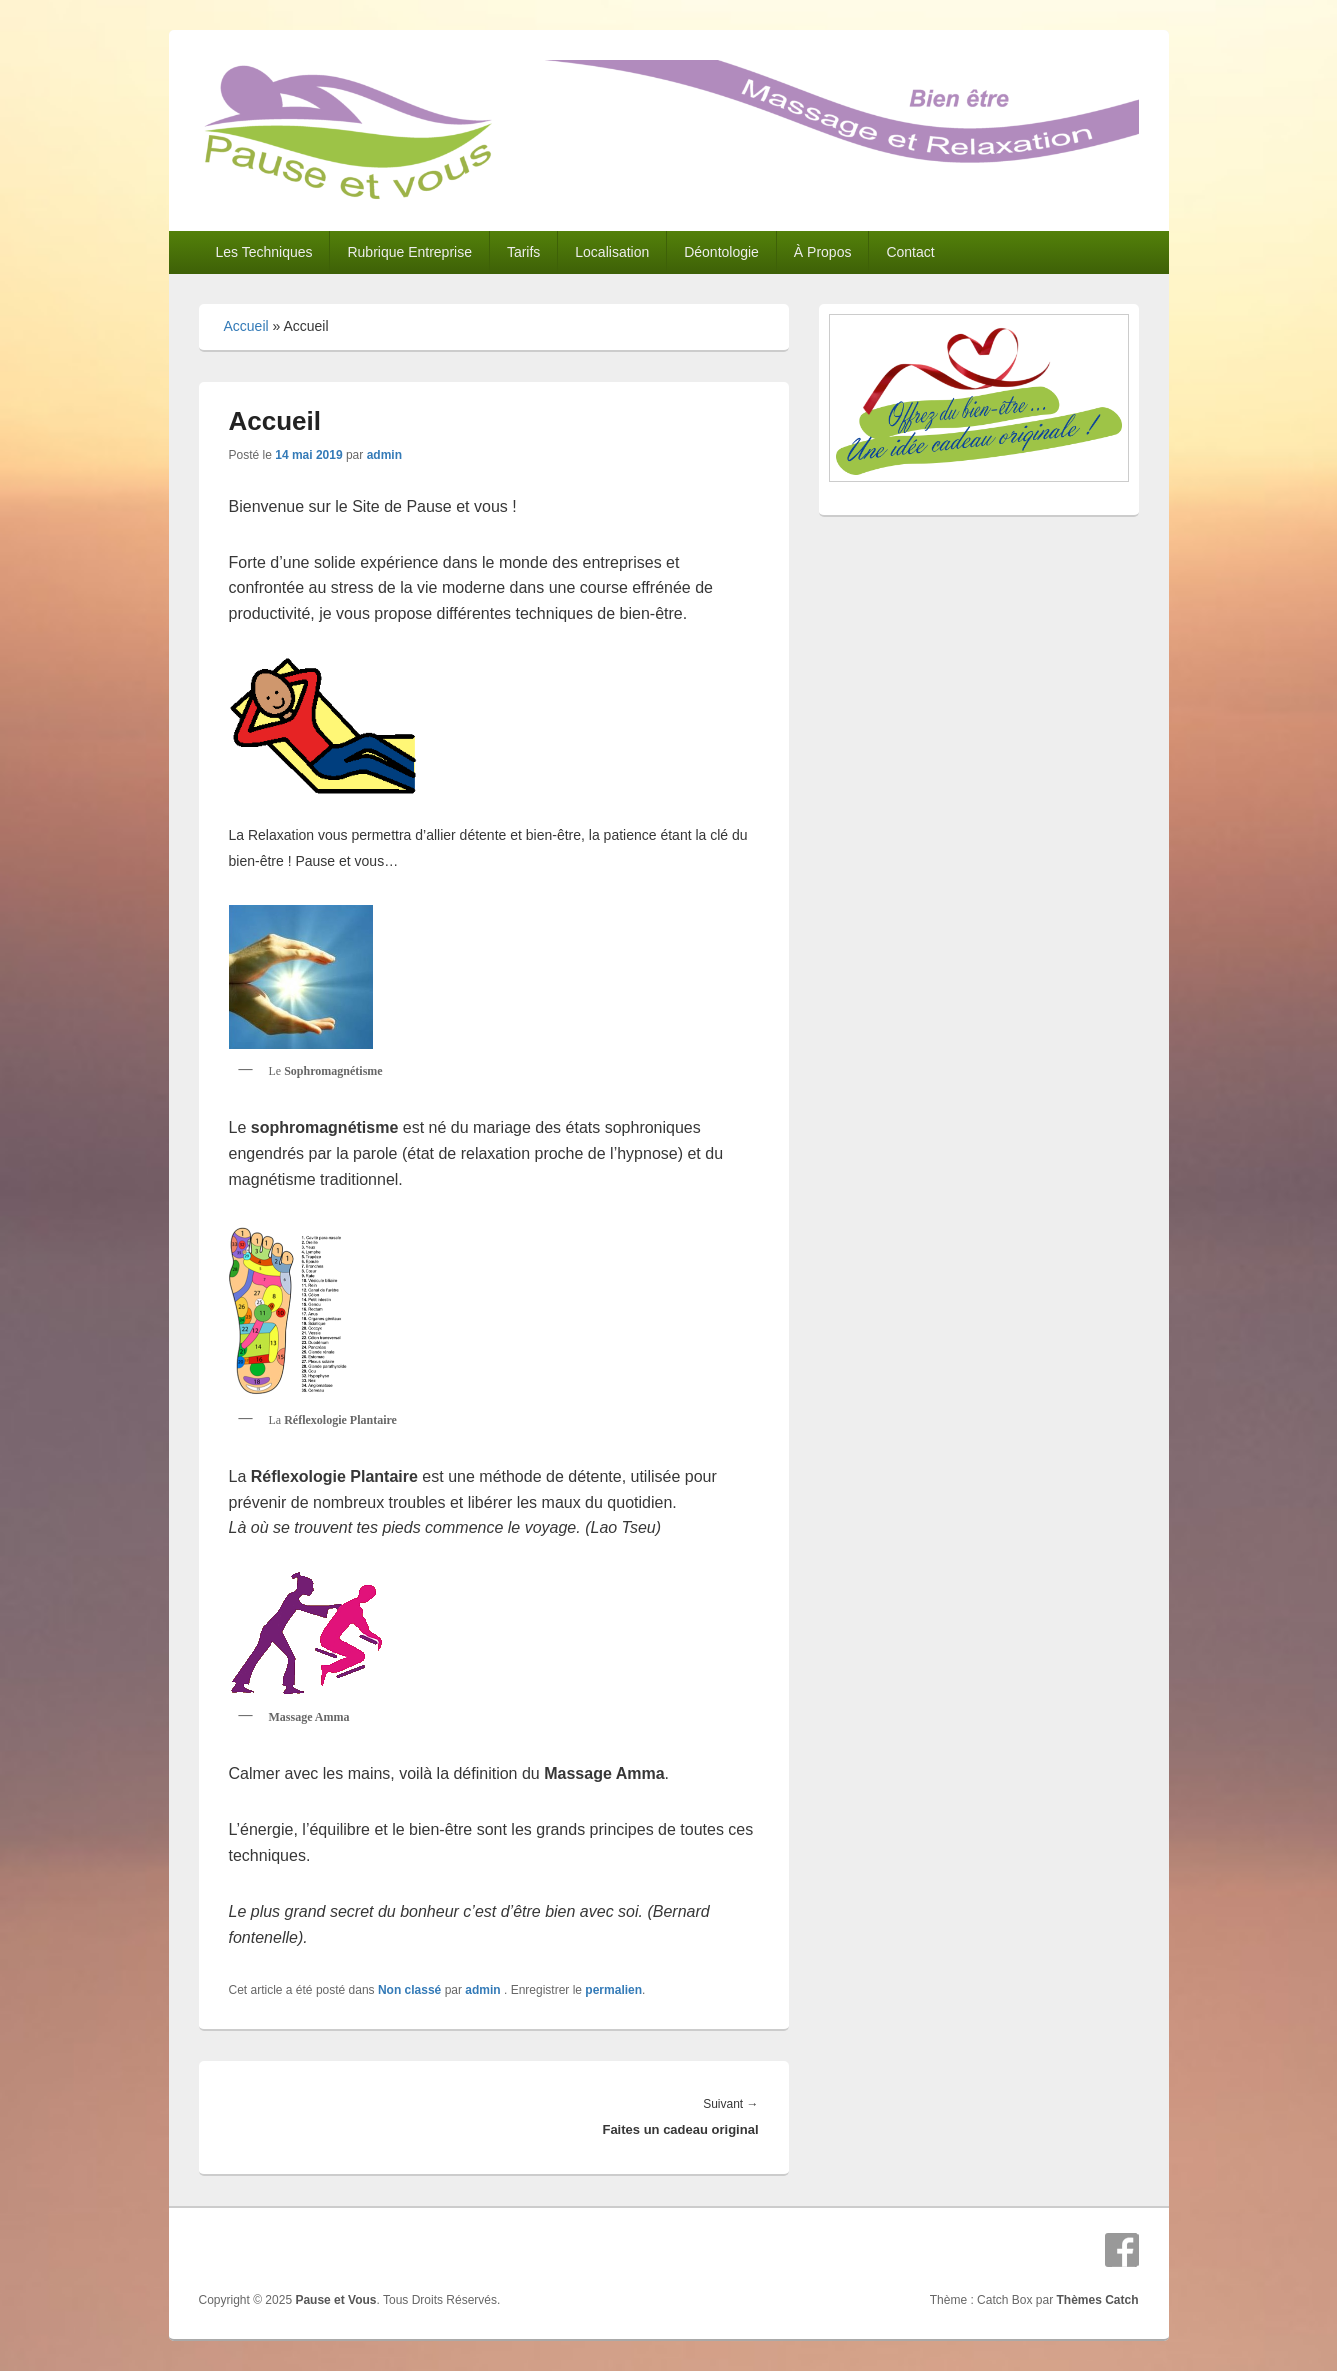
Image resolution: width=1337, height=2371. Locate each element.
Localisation (612, 252)
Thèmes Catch (1097, 2300)
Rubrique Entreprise (409, 252)
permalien (613, 1990)
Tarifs (523, 252)
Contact (910, 252)
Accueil (246, 326)
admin (384, 455)
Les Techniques (263, 252)
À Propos (823, 252)
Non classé (409, 1990)
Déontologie (721, 252)
